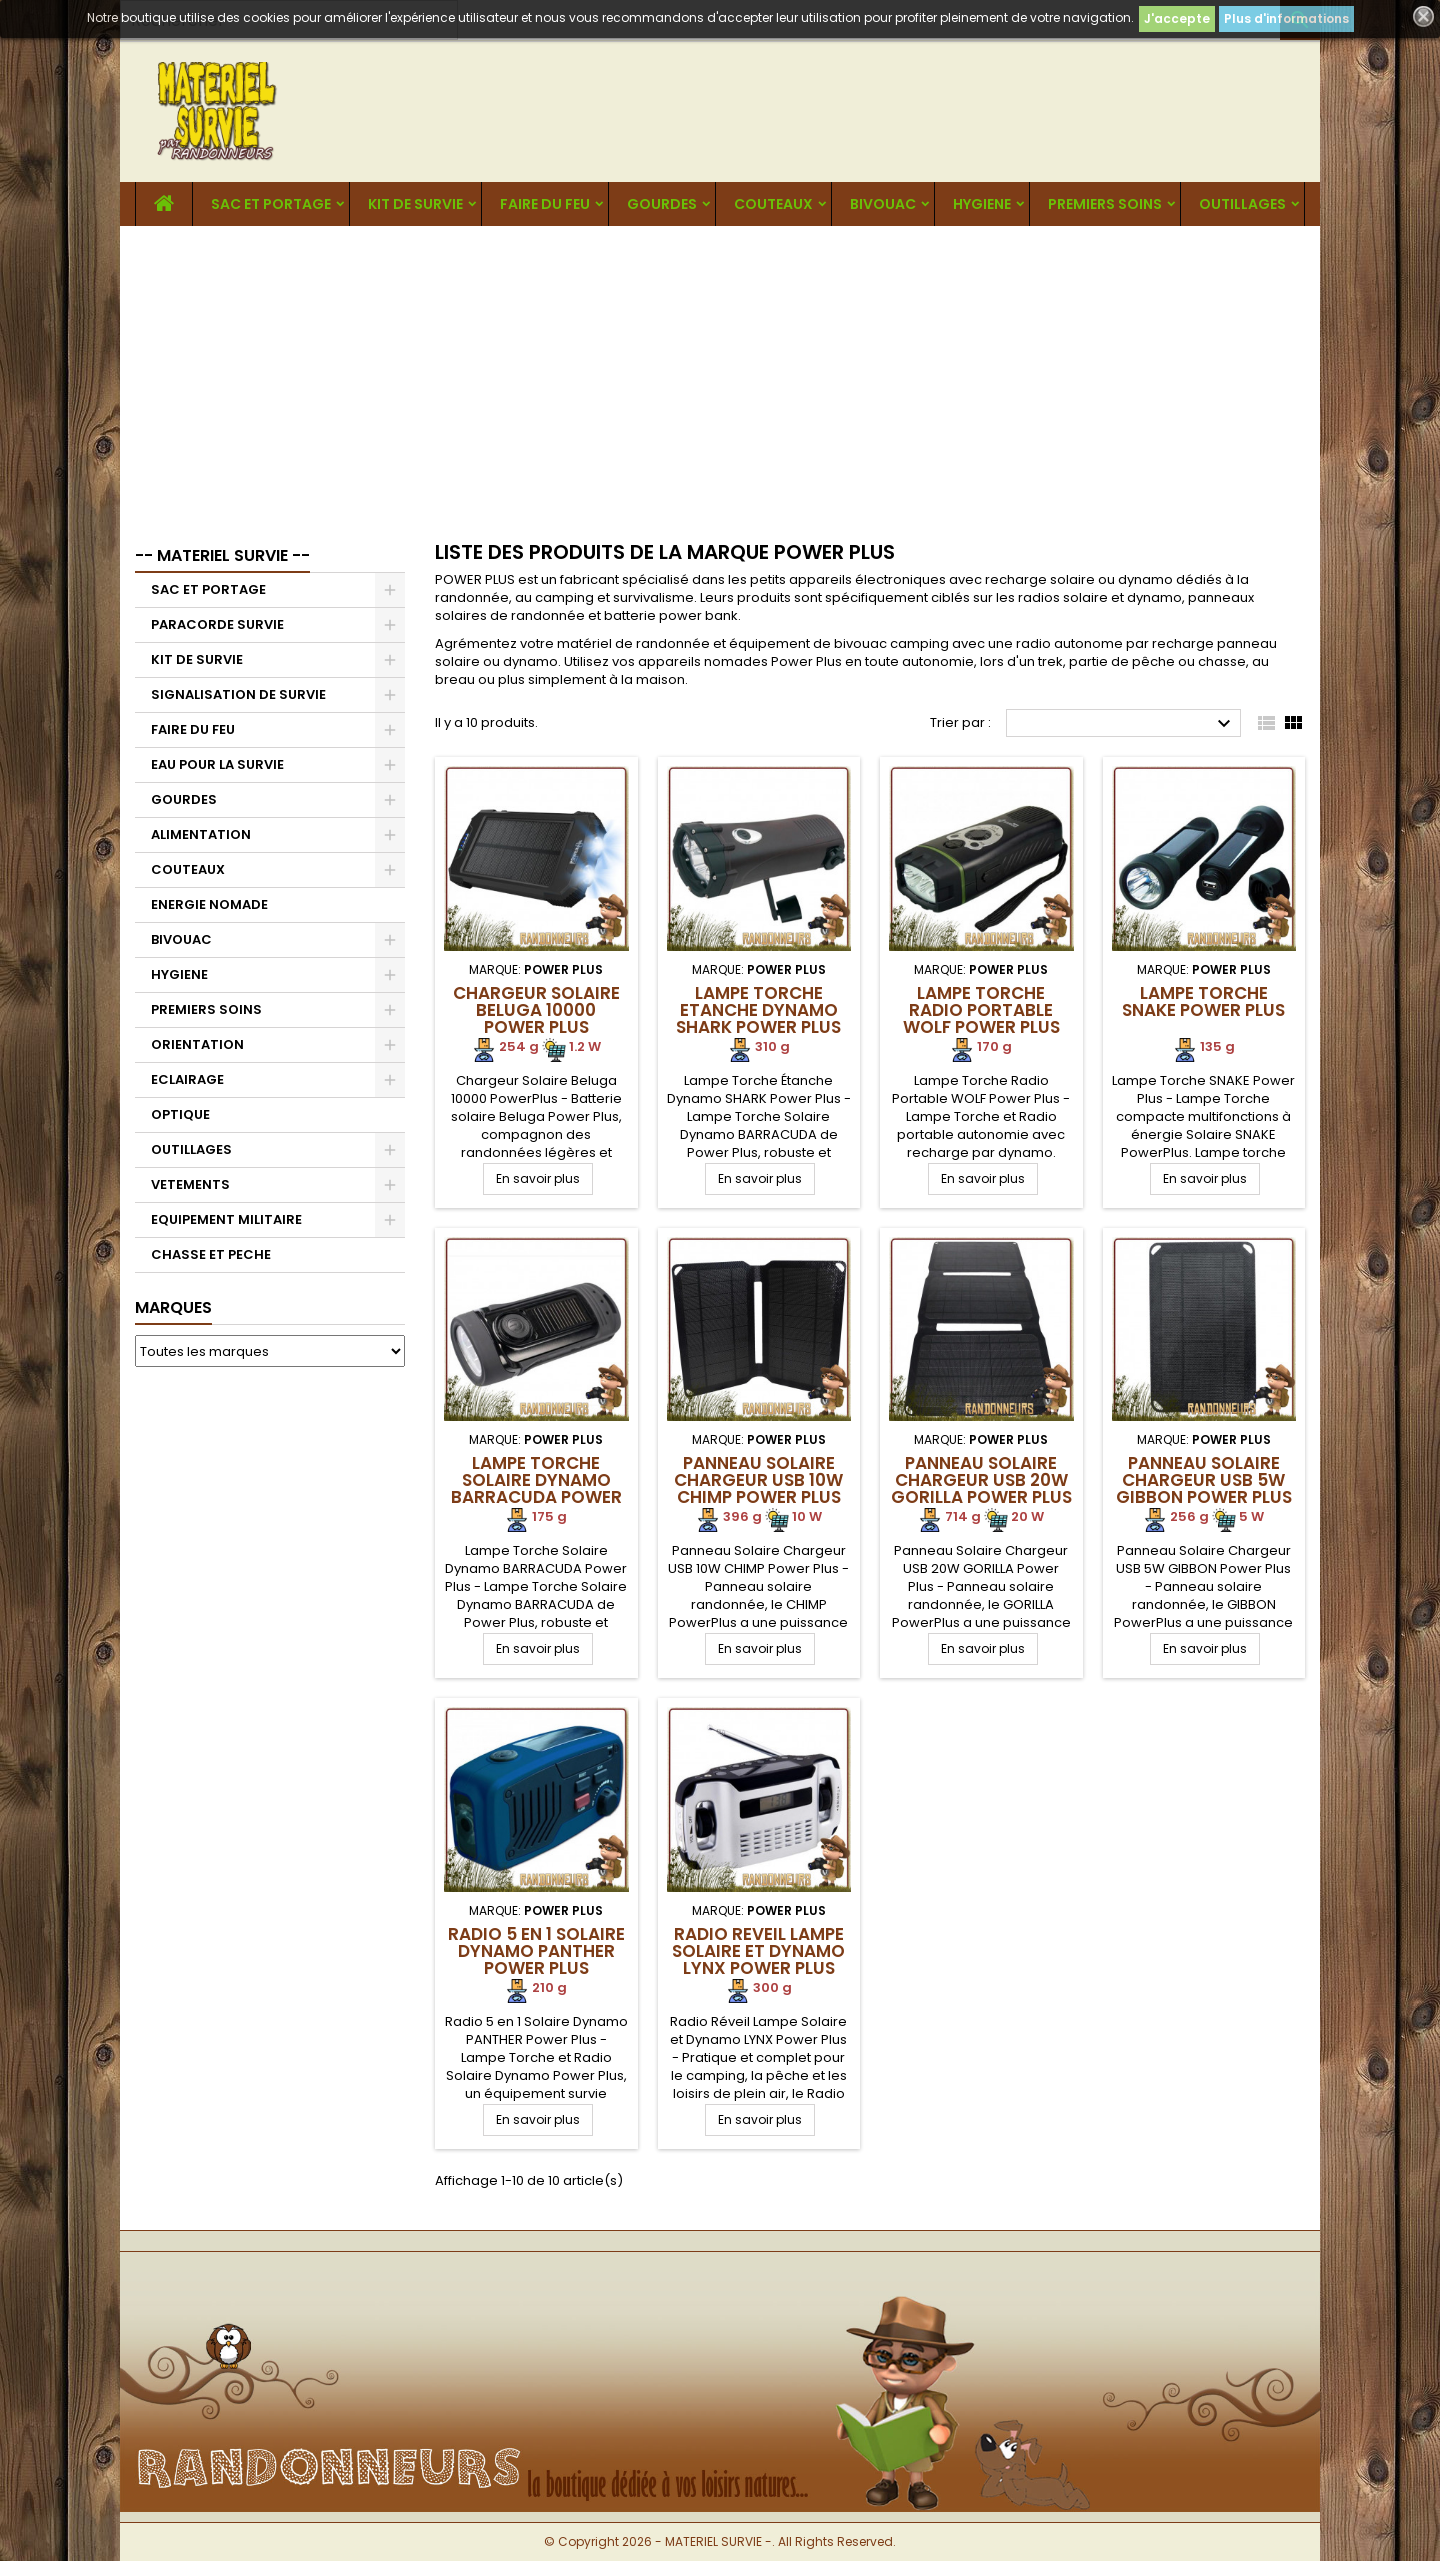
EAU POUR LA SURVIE (217, 764)
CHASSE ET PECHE (211, 1254)
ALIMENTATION (201, 834)
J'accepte (1177, 18)
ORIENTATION (197, 1044)
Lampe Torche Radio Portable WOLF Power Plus (981, 1010)
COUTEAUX (773, 204)
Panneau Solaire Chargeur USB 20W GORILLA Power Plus (981, 1480)
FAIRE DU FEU (545, 204)
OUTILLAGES (1242, 204)
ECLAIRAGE (187, 1079)
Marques (173, 1307)
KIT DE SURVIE (415, 204)
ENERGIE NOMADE (209, 904)
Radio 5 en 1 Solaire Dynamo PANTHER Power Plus (536, 1951)
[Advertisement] (720, 376)
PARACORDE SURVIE (217, 624)
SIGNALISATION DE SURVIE (238, 694)
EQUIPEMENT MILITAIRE (226, 1219)
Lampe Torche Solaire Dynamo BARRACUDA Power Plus (536, 1488)
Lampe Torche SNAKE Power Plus (1203, 1001)
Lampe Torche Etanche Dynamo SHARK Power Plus (758, 1010)
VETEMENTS (190, 1184)
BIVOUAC (883, 204)
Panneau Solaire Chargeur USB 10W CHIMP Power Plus (758, 1480)
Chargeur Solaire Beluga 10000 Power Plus (536, 1010)
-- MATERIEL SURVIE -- (222, 555)
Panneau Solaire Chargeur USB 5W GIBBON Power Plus (1204, 1480)
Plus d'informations (1286, 18)
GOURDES (662, 204)
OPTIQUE (180, 1114)
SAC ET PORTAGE (271, 204)
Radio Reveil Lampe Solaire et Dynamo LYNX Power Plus (758, 1951)
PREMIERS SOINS (1105, 204)
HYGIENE (982, 204)
